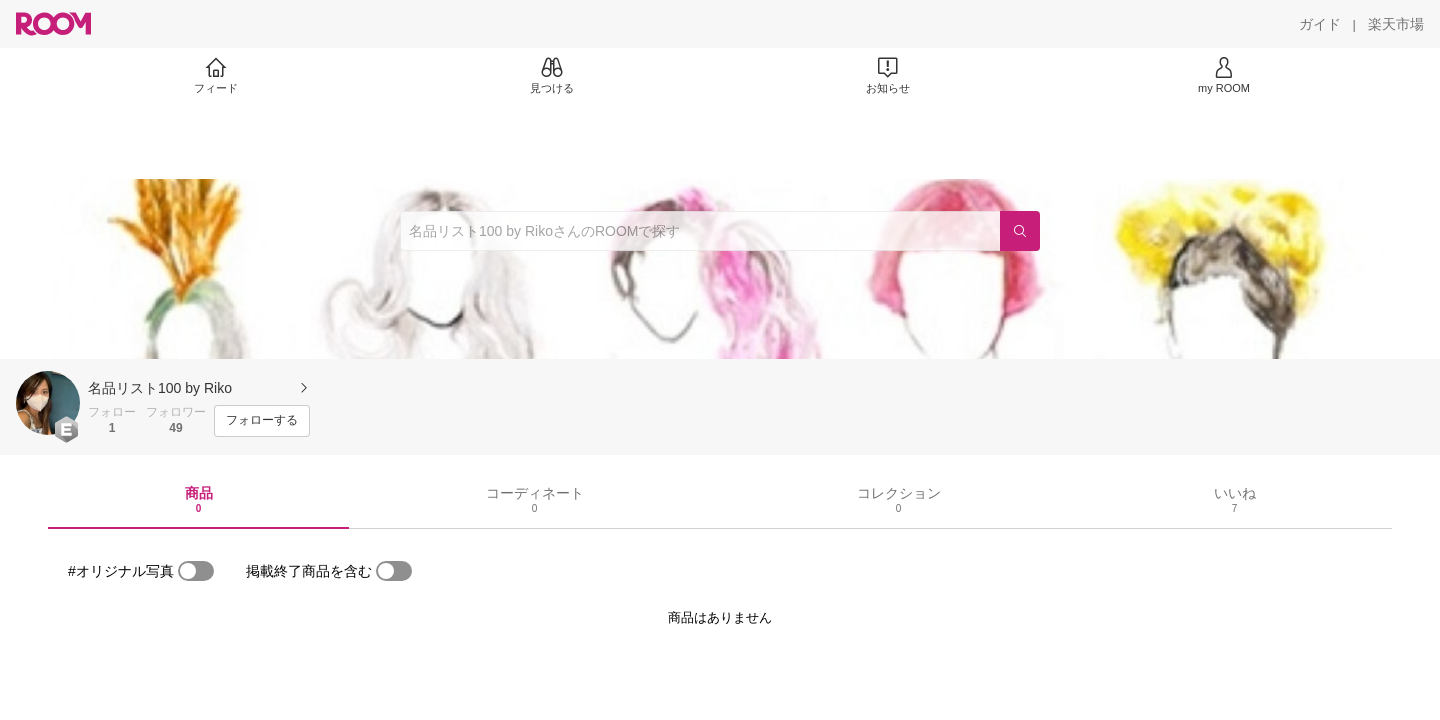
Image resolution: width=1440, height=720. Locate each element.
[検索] (1020, 231)
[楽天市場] (1396, 24)
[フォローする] (262, 421)
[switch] (196, 571)
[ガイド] (1320, 24)
